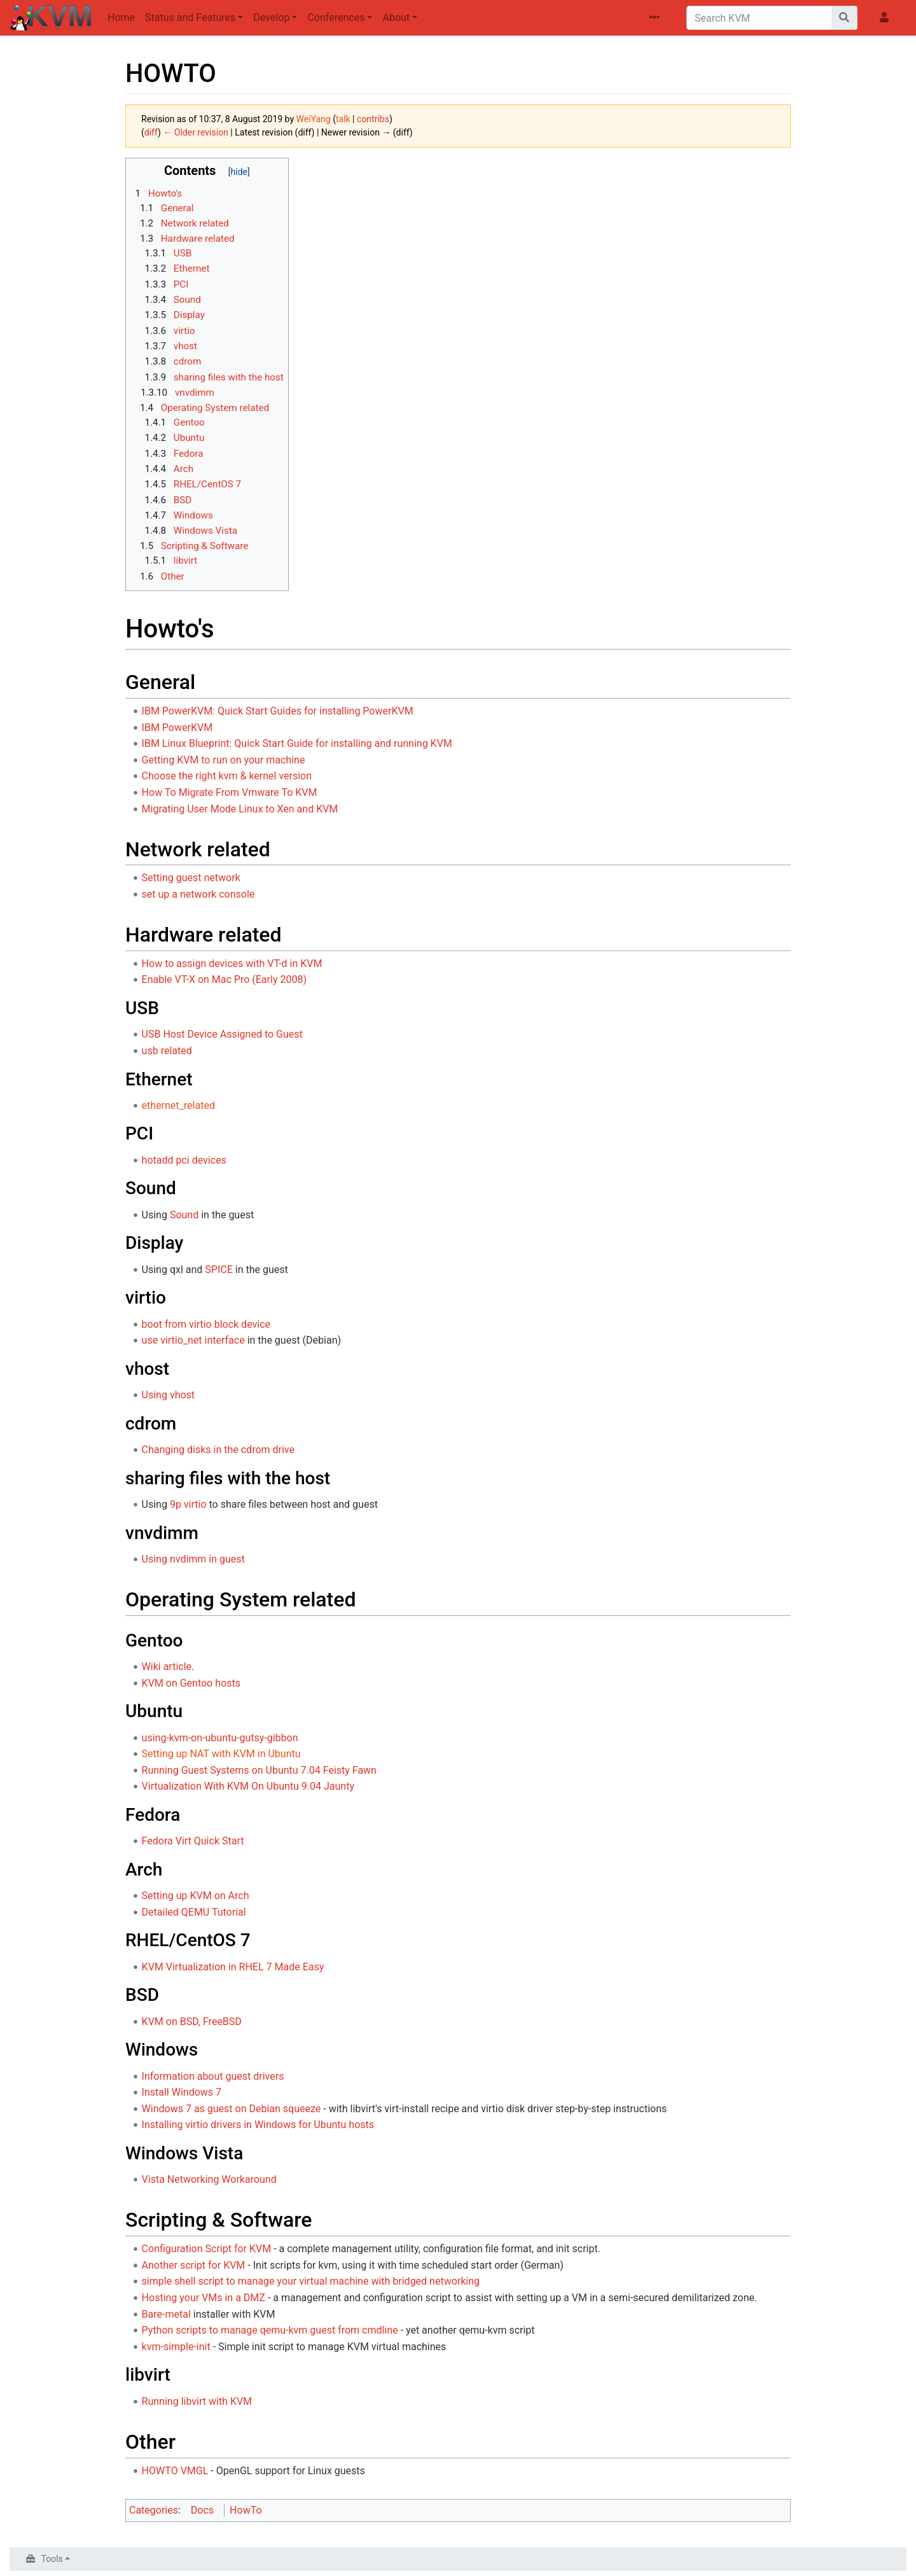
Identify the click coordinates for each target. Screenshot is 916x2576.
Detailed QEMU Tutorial (194, 1912)
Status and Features (190, 17)
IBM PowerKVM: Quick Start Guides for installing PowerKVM (277, 711)
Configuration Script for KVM (207, 2249)
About (396, 17)
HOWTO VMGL (175, 2471)
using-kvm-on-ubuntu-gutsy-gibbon (220, 1738)
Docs (202, 2510)
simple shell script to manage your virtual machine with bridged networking (311, 2281)
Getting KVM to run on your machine (223, 760)
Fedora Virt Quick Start (193, 1841)
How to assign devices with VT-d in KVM (232, 963)
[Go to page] (844, 18)
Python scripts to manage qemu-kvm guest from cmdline (270, 2330)
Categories (153, 2510)
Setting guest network (191, 878)
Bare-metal (166, 2314)
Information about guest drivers (213, 2076)
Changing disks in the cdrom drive (218, 1450)
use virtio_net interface (193, 1340)
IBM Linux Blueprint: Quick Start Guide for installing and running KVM (297, 743)
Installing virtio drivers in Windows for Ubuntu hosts (258, 2125)
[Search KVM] (759, 18)
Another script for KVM (194, 2265)
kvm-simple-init (176, 2347)
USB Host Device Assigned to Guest (222, 1034)
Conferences (335, 17)
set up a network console (198, 894)
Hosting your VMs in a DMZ (203, 2298)
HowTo (245, 2510)
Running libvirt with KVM (197, 2401)
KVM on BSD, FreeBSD (192, 2022)
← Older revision (195, 132)
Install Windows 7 (181, 2092)
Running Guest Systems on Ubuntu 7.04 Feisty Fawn (259, 1770)
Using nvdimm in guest (193, 1559)
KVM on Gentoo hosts (191, 1683)
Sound (184, 1215)
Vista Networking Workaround (209, 2179)
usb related (167, 1051)
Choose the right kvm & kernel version (227, 776)
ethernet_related (178, 1105)
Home (121, 17)
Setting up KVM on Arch (195, 1896)
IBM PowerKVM (177, 727)
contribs (373, 119)
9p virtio (188, 1504)
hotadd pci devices (184, 1160)
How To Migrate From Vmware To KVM (229, 792)
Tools (52, 2559)
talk (343, 119)
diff (151, 132)
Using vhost (168, 1395)
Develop (271, 17)
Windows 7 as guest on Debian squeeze (231, 2109)
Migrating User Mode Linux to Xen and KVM (240, 809)
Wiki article (166, 1666)
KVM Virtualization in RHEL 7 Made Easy (233, 1967)
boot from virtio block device (206, 1324)
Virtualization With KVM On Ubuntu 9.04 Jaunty (248, 1786)
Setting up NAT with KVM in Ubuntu (221, 1754)
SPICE (218, 1270)
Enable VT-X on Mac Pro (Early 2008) (224, 979)
